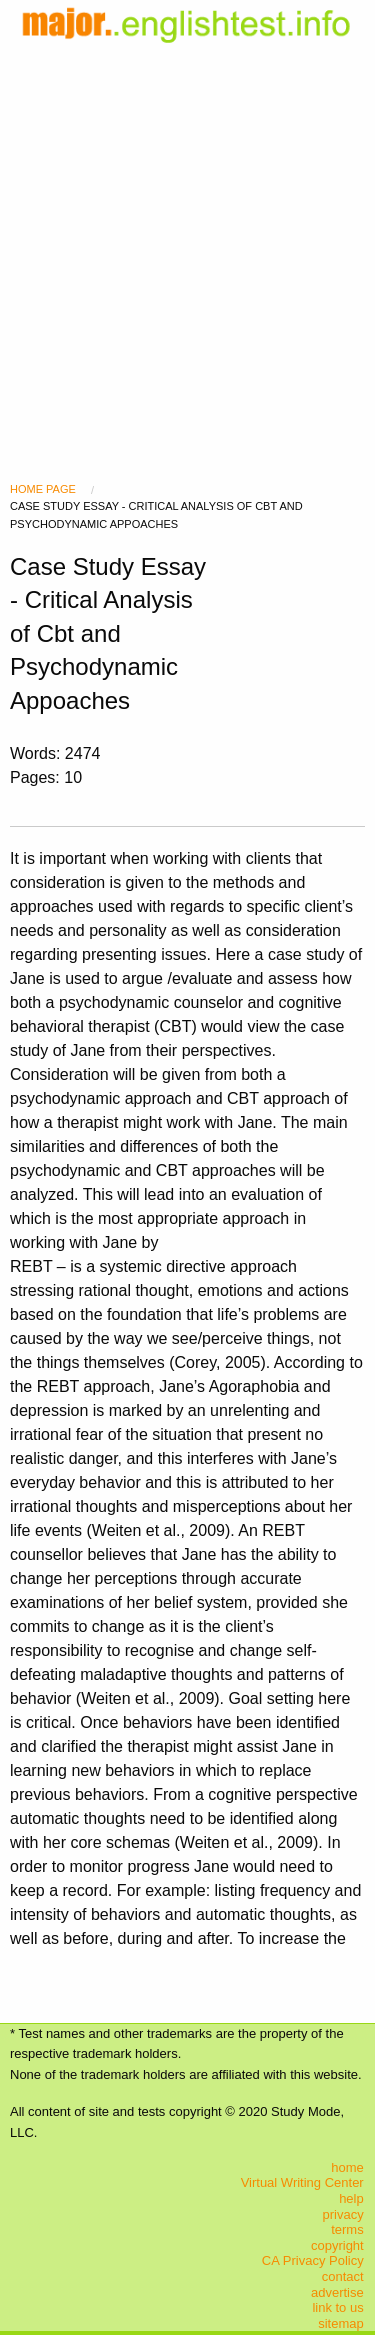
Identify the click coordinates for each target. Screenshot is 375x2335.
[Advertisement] (187, 237)
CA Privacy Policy (313, 2260)
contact (343, 2276)
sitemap (341, 2323)
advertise (337, 2292)
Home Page (43, 489)
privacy (343, 2214)
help (351, 2198)
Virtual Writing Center (302, 2182)
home (347, 2167)
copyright (337, 2245)
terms (347, 2229)
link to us (337, 2307)
